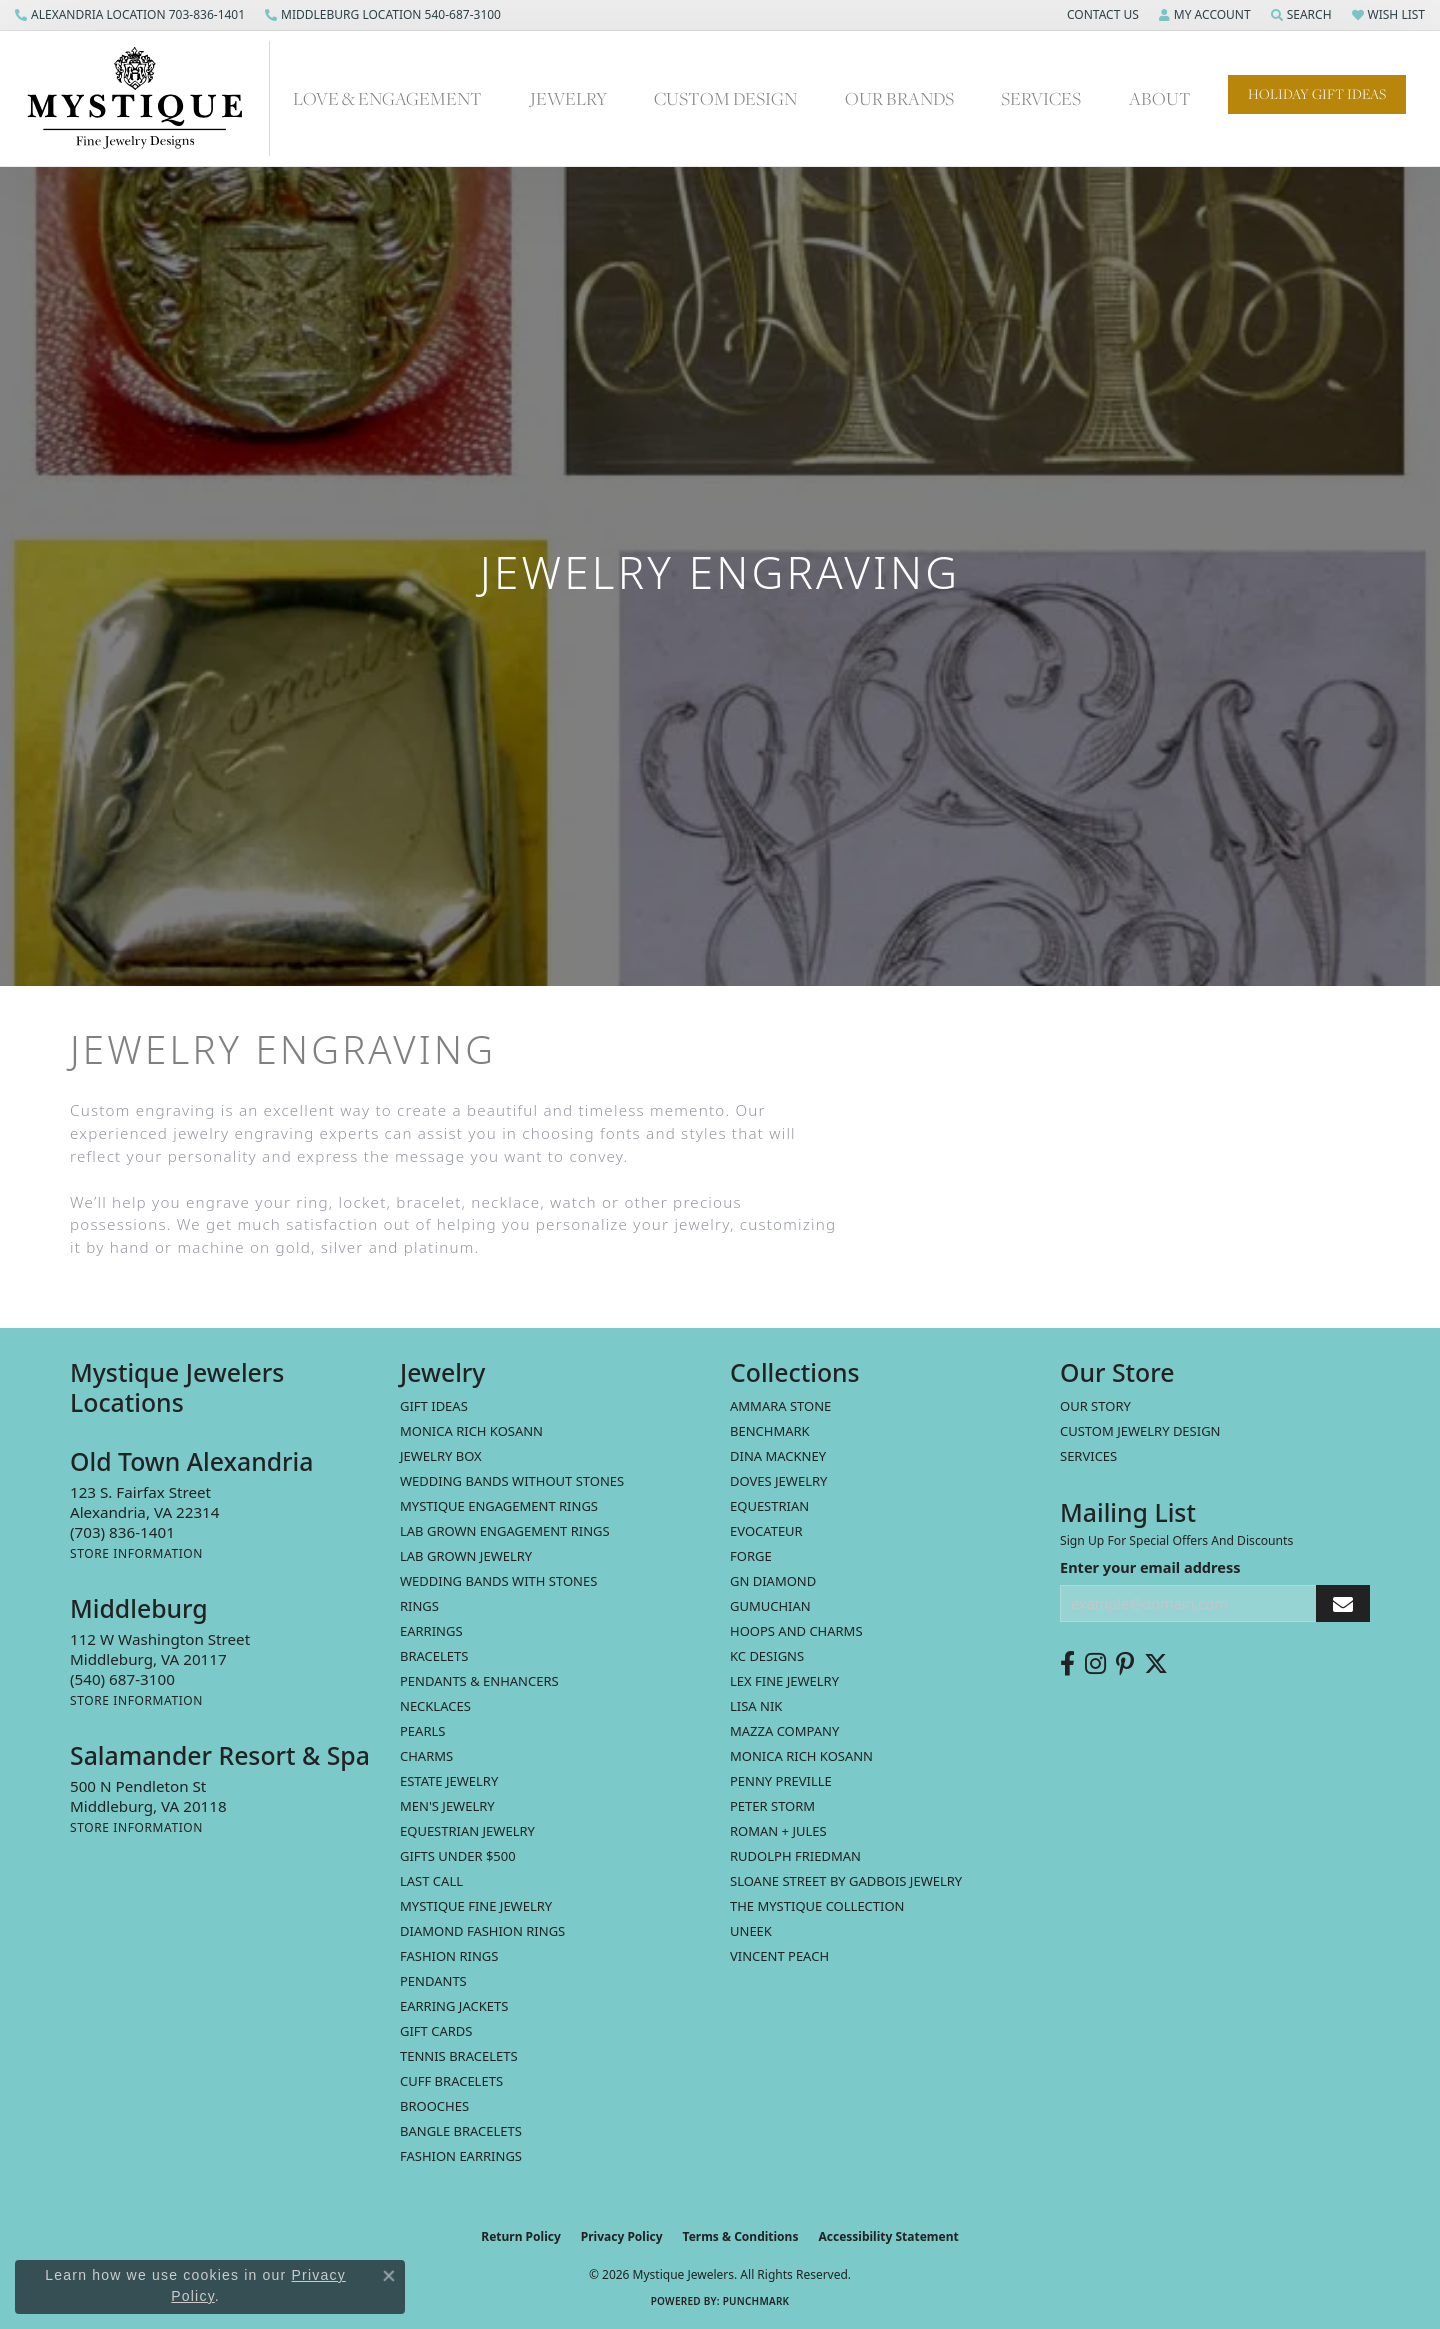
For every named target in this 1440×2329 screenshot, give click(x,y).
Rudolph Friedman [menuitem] (795, 1856)
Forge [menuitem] (751, 1556)
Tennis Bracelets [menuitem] (459, 2056)
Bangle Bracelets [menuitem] (461, 2131)
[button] (1101, 15)
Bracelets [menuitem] (434, 1656)
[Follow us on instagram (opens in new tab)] (1095, 1664)
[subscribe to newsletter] (1343, 1603)
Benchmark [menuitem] (770, 1431)
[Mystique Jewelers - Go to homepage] (145, 98)
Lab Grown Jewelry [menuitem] (466, 1556)
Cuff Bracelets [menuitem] (451, 2081)
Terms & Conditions (741, 2236)
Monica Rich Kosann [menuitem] (801, 1756)
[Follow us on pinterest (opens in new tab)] (1125, 1664)
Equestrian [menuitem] (769, 1506)
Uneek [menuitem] (751, 1931)
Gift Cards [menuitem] (436, 2031)
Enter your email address (1150, 1567)
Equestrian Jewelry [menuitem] (467, 1831)
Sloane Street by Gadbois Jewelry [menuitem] (846, 1881)
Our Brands (899, 98)
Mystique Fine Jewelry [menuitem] (476, 1906)
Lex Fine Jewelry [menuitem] (784, 1681)
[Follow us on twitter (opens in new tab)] (1156, 1664)
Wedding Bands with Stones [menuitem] (498, 1581)
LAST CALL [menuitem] (431, 1881)
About (1160, 98)
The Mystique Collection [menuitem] (817, 1906)
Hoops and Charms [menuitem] (796, 1631)
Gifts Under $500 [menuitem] (458, 1856)
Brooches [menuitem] (434, 2106)
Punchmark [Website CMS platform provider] (756, 2301)
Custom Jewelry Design (1140, 1431)
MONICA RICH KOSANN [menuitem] (471, 1431)
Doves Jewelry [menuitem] (778, 1481)
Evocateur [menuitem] (766, 1531)
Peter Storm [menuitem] (772, 1806)
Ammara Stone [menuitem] (780, 1406)
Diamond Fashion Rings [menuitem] (482, 1931)
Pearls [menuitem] (422, 1731)
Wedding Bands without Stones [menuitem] (512, 1481)
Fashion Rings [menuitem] (449, 1956)
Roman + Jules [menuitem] (778, 1831)
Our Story (1095, 1406)
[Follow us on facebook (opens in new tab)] (1067, 1664)
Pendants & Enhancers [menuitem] (479, 1681)
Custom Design (725, 98)
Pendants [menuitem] (433, 1981)
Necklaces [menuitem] (435, 1706)
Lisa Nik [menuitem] (756, 1706)
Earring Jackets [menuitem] (454, 2006)
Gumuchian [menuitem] (770, 1606)
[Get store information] (136, 1553)
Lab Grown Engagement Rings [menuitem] (505, 1531)
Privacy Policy (622, 2236)
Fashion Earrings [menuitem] (461, 2156)
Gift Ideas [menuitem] (434, 1406)
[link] (130, 15)
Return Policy (521, 2236)
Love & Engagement (387, 98)
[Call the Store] (122, 1532)
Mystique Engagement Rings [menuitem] (499, 1506)
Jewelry (568, 98)
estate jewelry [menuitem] (449, 1781)
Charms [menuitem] (426, 1756)
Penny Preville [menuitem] (781, 1781)
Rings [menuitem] (419, 1606)
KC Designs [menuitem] (767, 1656)
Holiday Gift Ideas (1317, 94)
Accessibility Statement (888, 2236)
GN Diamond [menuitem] (773, 1581)
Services (1041, 98)
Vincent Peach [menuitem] (779, 1956)
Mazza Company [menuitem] (784, 1731)
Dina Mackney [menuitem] (778, 1456)
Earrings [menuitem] (431, 1631)
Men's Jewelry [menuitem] (447, 1806)
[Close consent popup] (389, 2276)
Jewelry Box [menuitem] (441, 1456)
